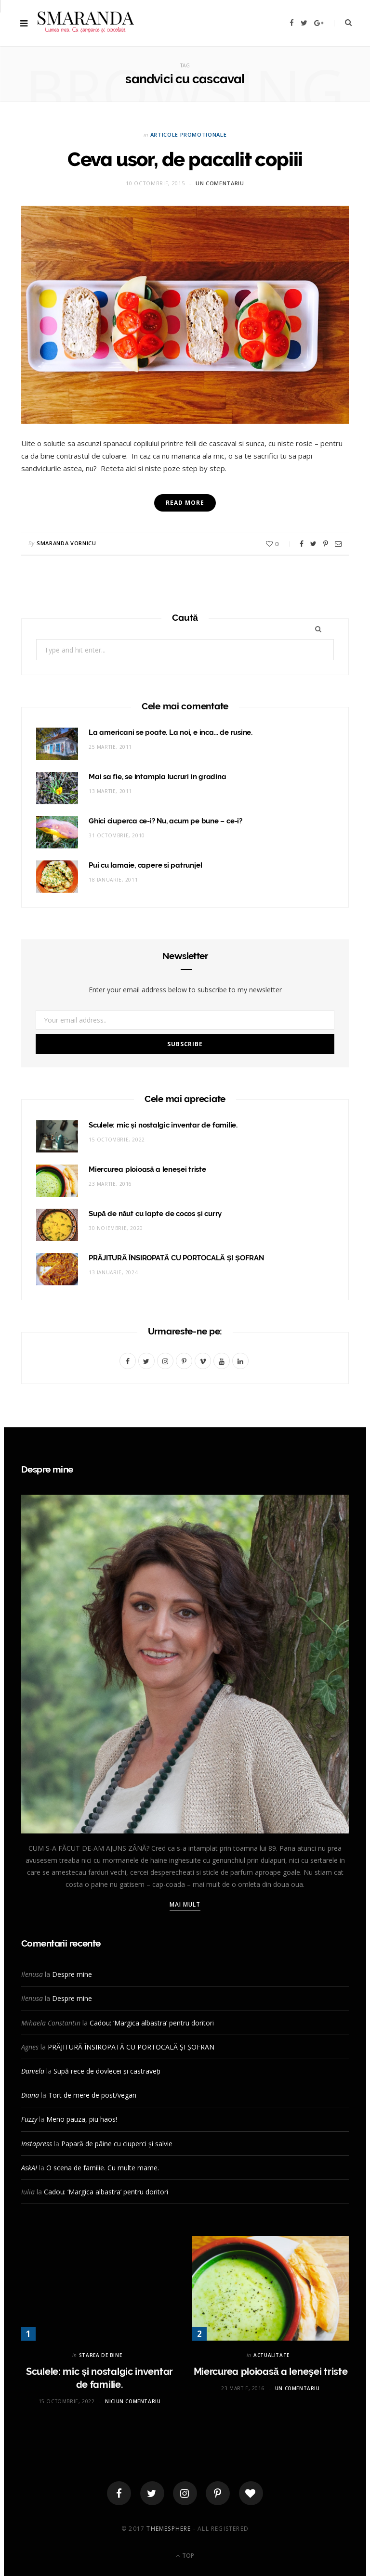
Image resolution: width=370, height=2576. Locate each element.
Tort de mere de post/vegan (92, 2095)
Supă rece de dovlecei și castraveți (106, 2071)
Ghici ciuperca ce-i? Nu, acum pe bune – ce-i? (165, 821)
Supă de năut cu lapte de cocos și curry (155, 1213)
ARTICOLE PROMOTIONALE (188, 134)
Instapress (36, 2143)
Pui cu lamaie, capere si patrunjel (145, 865)
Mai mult (185, 1904)
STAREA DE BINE (100, 2355)
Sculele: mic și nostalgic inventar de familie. (163, 1125)
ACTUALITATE (271, 2355)
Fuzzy (29, 2119)
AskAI (29, 2167)
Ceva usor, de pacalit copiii (185, 159)
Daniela (32, 2071)
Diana (30, 2095)
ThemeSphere (168, 2529)
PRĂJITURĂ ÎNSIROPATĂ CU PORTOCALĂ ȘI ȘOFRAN (176, 1258)
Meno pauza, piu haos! (81, 2119)
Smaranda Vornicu (66, 543)
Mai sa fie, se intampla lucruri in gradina (157, 776)
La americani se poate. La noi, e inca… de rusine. (170, 732)
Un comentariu (220, 183)
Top (185, 2555)
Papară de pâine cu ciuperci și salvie (116, 2143)
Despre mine (72, 1974)
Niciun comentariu (132, 2401)
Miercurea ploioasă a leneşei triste (147, 1169)
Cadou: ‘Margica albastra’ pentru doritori (152, 2022)
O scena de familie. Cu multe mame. (102, 2167)
